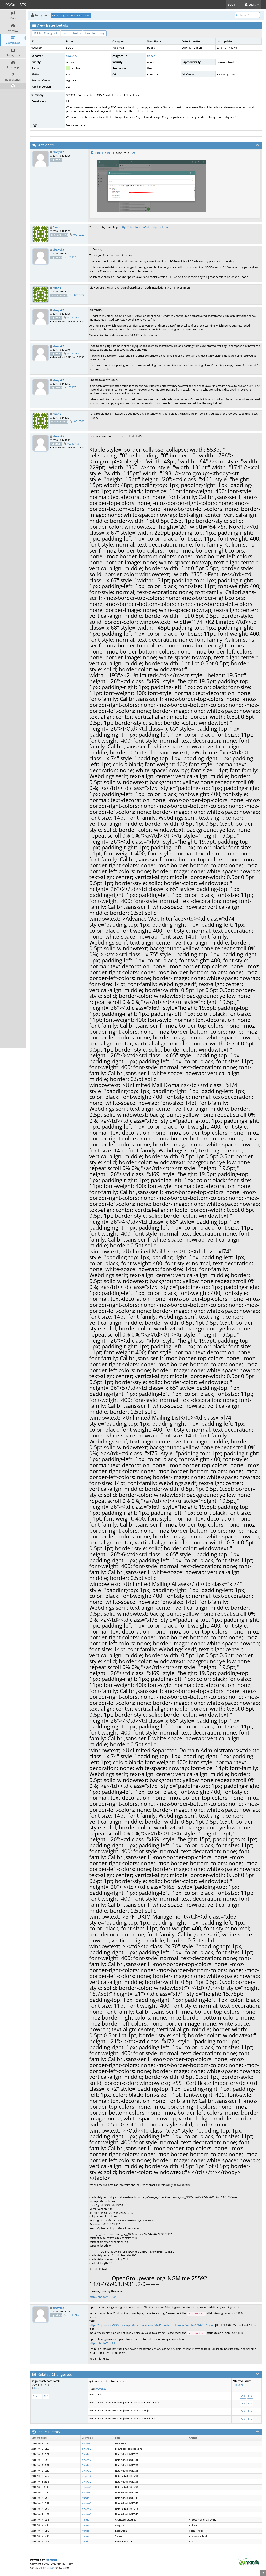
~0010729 (78, 234)
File (250, 2395)
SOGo (233, 4)
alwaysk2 (71, 56)
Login (55, 15)
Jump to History (95, 33)
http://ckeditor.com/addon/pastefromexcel (147, 227)
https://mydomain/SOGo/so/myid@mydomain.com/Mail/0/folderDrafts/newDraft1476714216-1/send (151, 2325)
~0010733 (73, 317)
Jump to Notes (72, 33)
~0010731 (73, 257)
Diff (46, 2396)
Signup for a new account (75, 15)
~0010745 (73, 2315)
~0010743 (73, 443)
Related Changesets (46, 33)
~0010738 (73, 353)
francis (151, 56)
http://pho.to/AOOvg (102, 2297)
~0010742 (78, 421)
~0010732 (78, 295)
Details (37, 2396)
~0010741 (73, 387)
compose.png (102, 153)
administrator (46, 2567)
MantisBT (51, 2560)
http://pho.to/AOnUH (102, 2343)
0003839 (101, 2389)
